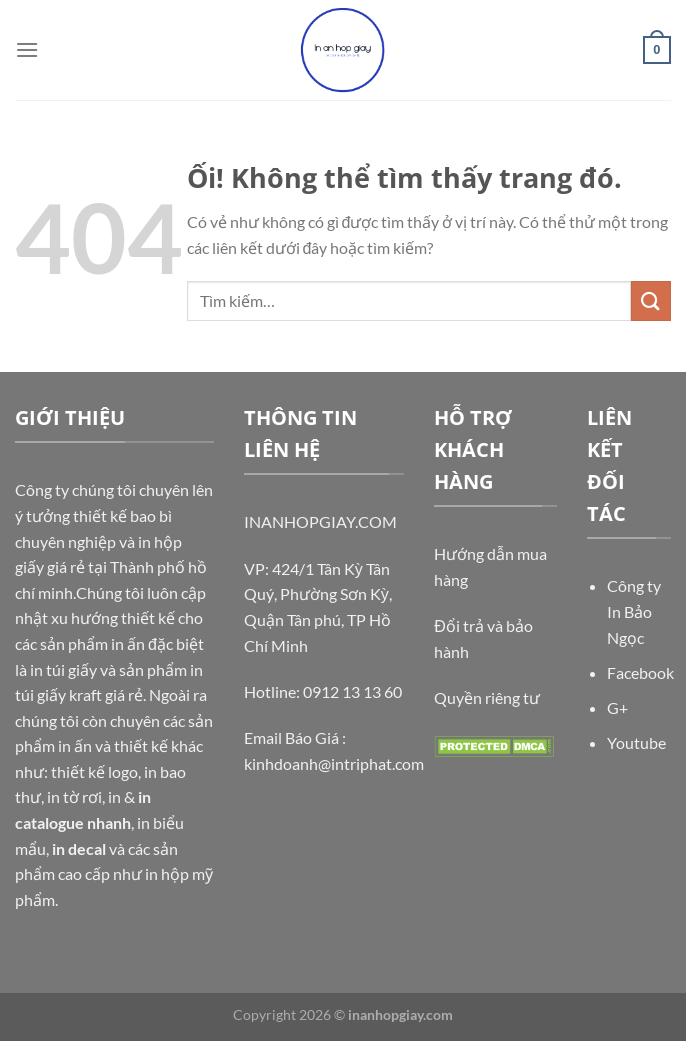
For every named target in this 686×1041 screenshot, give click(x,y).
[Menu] (27, 49)
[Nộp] (651, 300)
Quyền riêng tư (487, 697)
